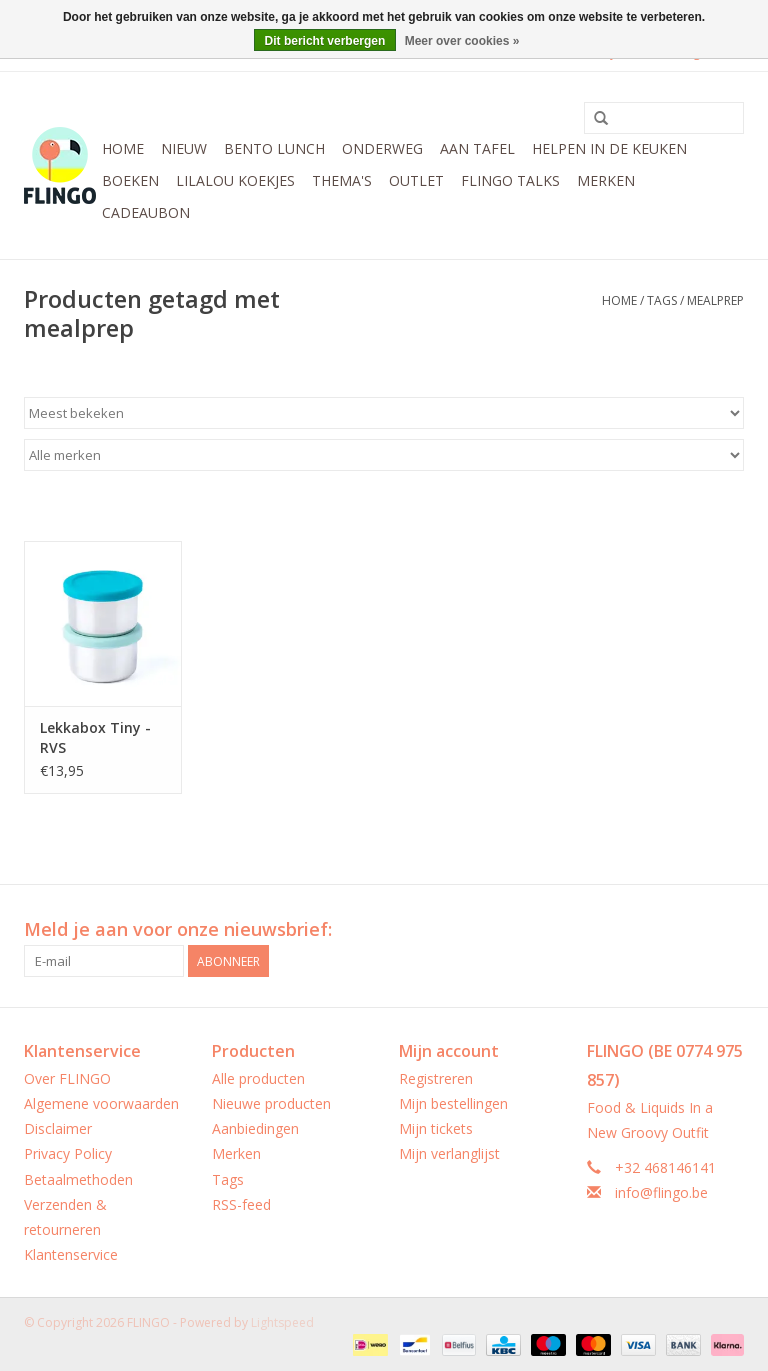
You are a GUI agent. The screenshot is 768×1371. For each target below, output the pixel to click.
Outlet (416, 180)
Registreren (436, 1078)
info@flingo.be (661, 1192)
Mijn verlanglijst (449, 1153)
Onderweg (382, 148)
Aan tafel (477, 148)
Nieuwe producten (271, 1103)
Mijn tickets (436, 1128)
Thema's (342, 180)
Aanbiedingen (255, 1128)
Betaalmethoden (78, 1179)
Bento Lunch (274, 148)
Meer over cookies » (462, 41)
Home (123, 148)
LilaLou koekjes (235, 180)
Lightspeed (282, 1322)
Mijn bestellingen (453, 1103)
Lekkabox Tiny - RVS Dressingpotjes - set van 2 (97, 738)
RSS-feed (241, 1204)
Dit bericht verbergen (325, 41)
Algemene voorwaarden (101, 1103)
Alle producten (258, 1078)
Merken (606, 180)
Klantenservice (71, 1254)
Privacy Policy (68, 1153)
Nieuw (184, 148)
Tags (662, 300)
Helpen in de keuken (609, 148)
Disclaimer (58, 1128)
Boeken (130, 180)
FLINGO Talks (510, 180)
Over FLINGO (67, 1078)
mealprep (715, 300)
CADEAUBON (146, 212)
